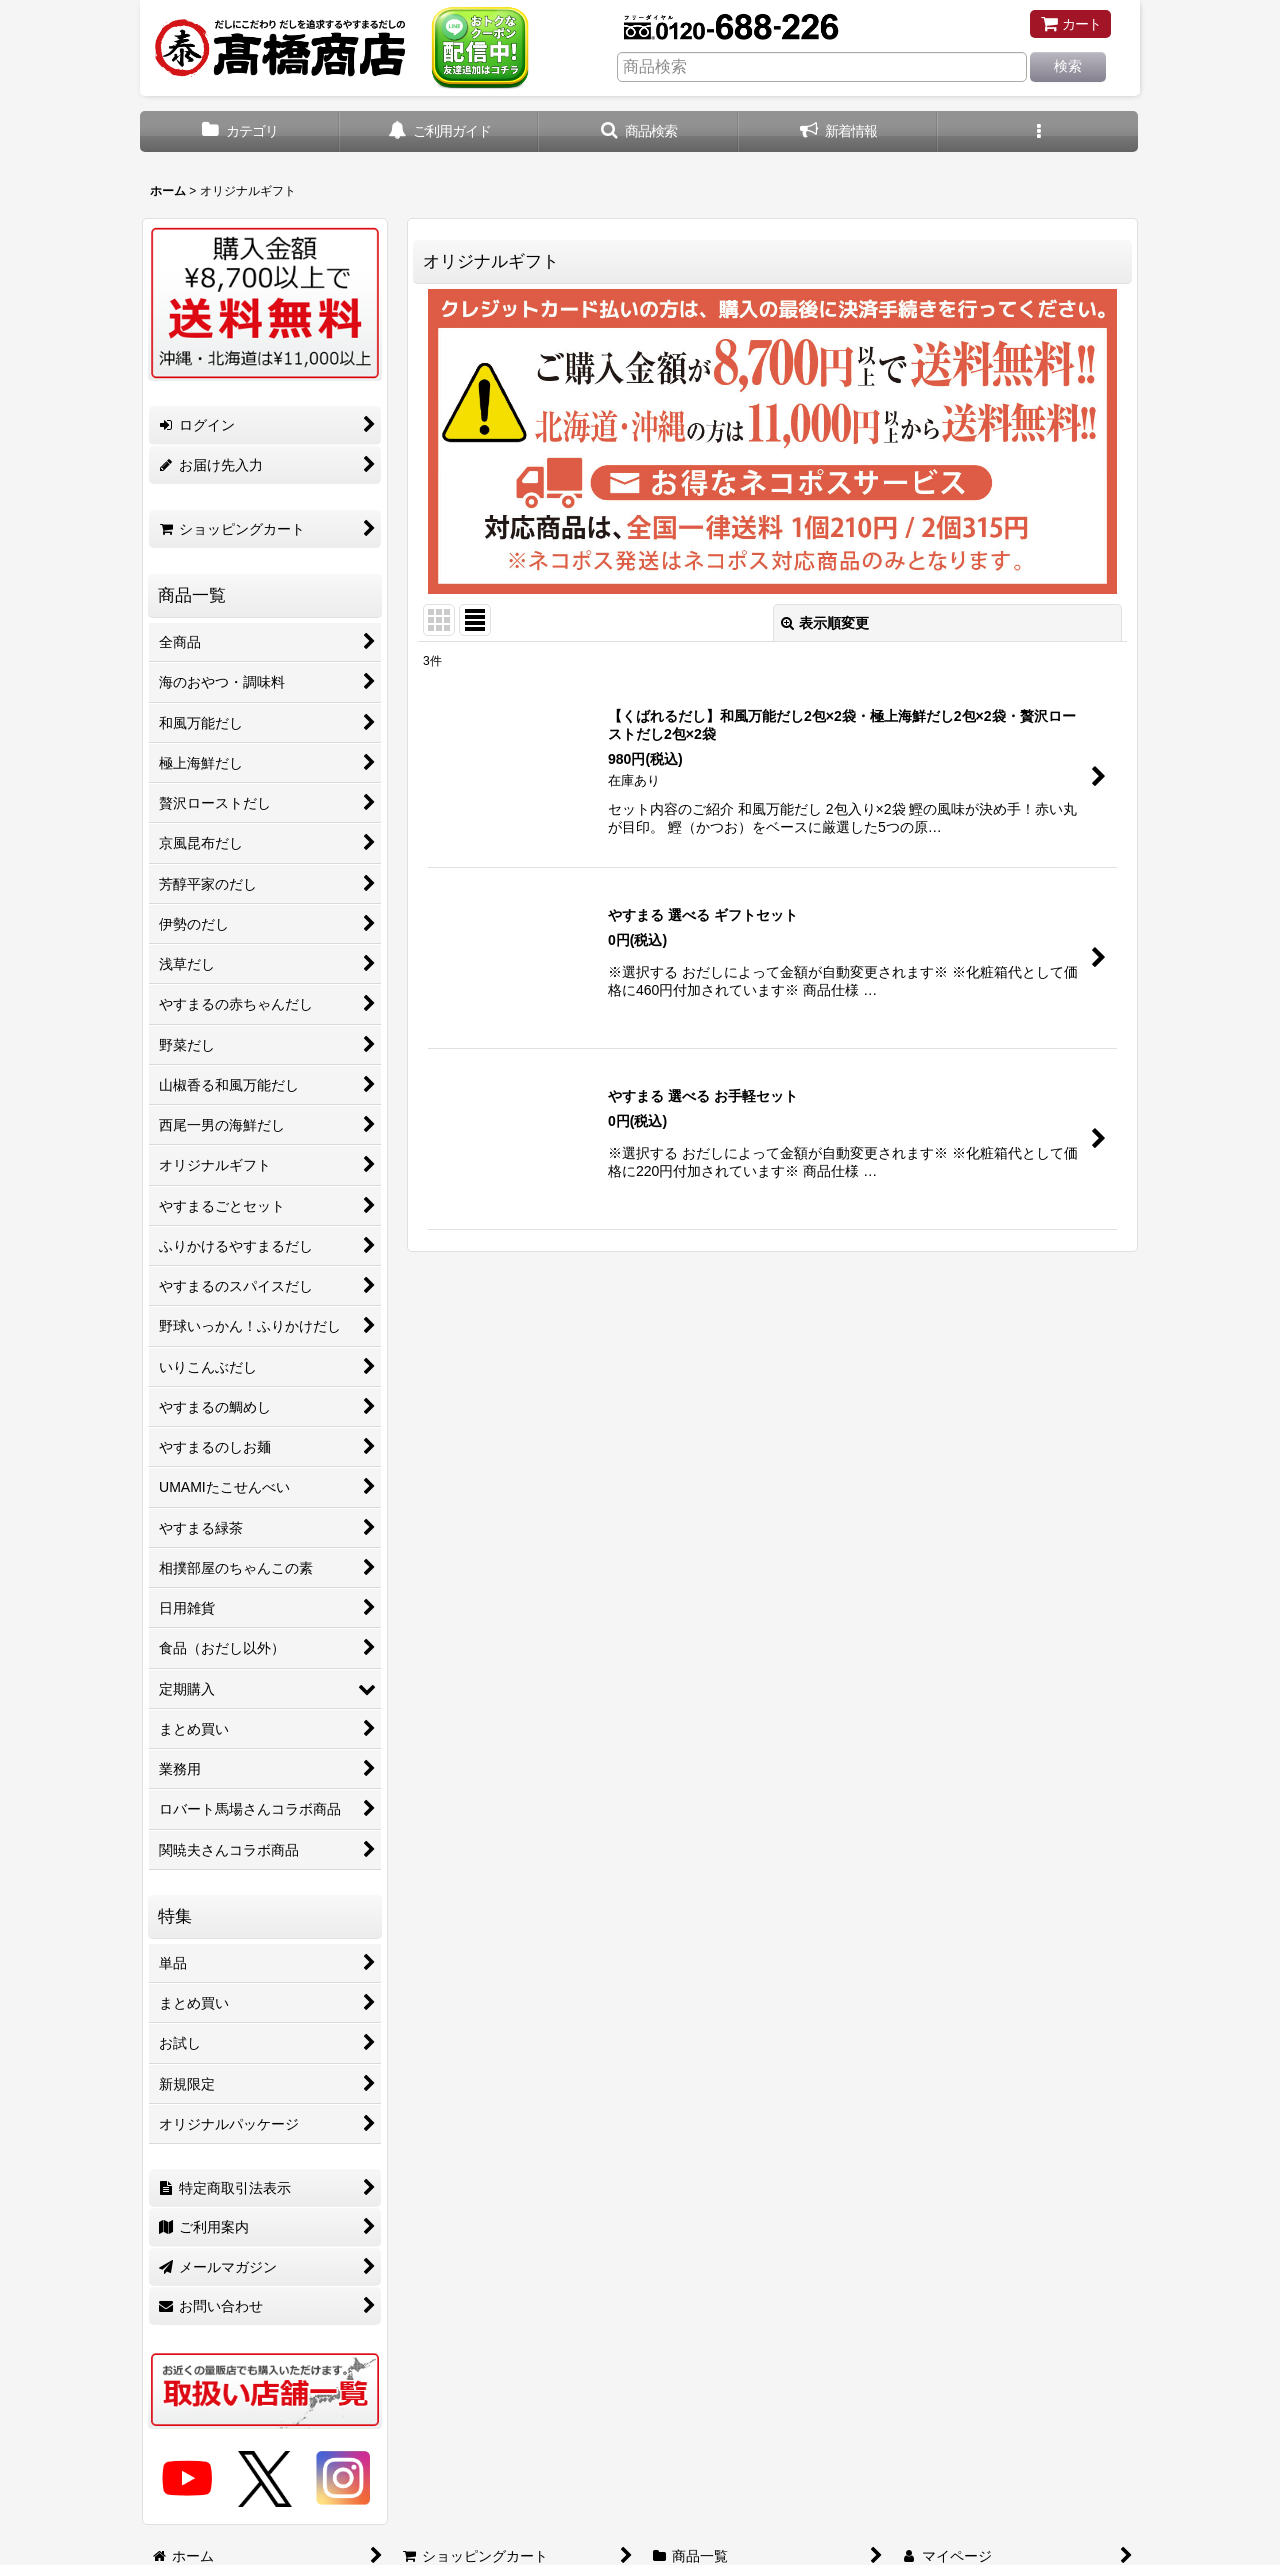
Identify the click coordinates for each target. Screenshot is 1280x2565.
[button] (639, 131)
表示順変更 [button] (825, 623)
